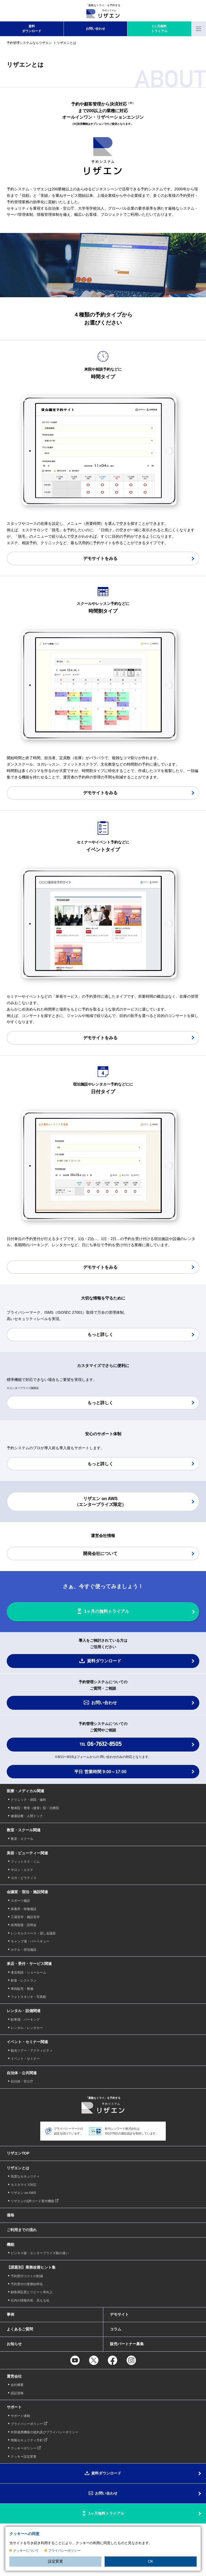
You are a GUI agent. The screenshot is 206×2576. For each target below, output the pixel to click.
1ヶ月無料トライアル (106, 2513)
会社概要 (17, 2385)
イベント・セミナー (25, 2059)
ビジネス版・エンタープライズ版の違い (40, 2253)
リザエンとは (18, 2168)
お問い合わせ (95, 29)
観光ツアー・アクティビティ (32, 2050)
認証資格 (17, 2393)
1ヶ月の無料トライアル (107, 1611)
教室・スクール (22, 1839)
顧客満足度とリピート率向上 (32, 2292)
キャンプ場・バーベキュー (30, 1941)
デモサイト (119, 2314)
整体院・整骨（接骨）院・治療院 (35, 1808)
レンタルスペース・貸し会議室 (33, 1933)
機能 (10, 2244)
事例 (10, 2314)
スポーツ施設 (20, 1901)
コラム (115, 2329)
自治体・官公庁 (22, 2081)
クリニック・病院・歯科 (28, 1800)
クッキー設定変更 (23, 2456)
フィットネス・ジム (25, 1861)
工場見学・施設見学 (25, 1917)
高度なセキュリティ (25, 2176)
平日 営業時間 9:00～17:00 (100, 1771)
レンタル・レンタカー (27, 2028)
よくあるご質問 (20, 2329)
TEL (100, 1744)
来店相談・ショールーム (28, 1972)
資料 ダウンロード (31, 28)
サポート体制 (20, 2416)
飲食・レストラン (23, 1980)
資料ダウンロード (104, 1661)
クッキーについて (26, 2550)
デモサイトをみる (100, 558)
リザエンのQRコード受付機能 (32, 2201)
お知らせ (14, 2344)
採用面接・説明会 (23, 1925)
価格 (10, 2215)
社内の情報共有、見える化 (30, 2300)
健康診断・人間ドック (27, 1816)
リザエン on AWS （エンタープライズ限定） (100, 1501)
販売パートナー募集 (127, 2344)
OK (150, 2561)
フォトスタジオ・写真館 (28, 1997)
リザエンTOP (18, 2153)
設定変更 (55, 2561)
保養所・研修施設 (23, 1909)
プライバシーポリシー (64, 2550)
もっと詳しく (100, 1334)
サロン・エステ (22, 1870)
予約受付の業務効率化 (27, 2284)
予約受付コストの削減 (27, 2276)
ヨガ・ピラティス (23, 1878)
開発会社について (100, 1553)
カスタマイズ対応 (23, 2185)
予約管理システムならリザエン (29, 43)
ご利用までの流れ (22, 2230)
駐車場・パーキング (25, 2019)
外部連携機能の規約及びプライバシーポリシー (44, 2432)
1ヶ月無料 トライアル (159, 28)
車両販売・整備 (22, 1989)
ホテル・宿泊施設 (23, 1950)
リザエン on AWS (23, 2193)
